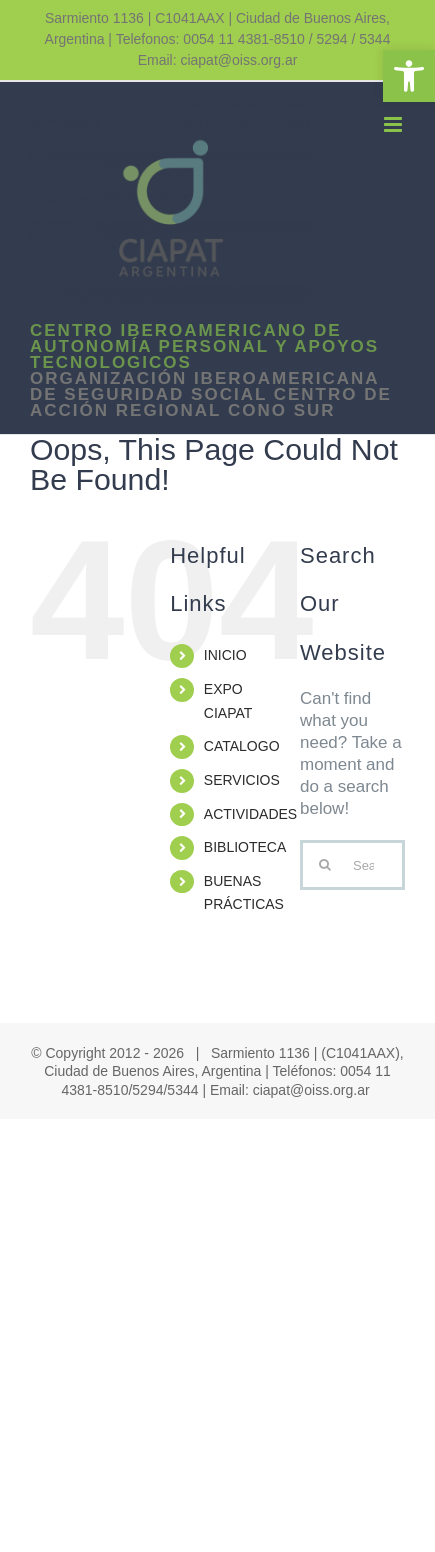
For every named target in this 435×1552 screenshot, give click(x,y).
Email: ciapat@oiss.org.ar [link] (218, 60)
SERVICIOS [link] (242, 780)
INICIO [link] (225, 655)
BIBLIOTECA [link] (245, 847)
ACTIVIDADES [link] (250, 814)
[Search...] (352, 865)
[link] (409, 76)
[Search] (325, 865)
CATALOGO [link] (242, 746)
